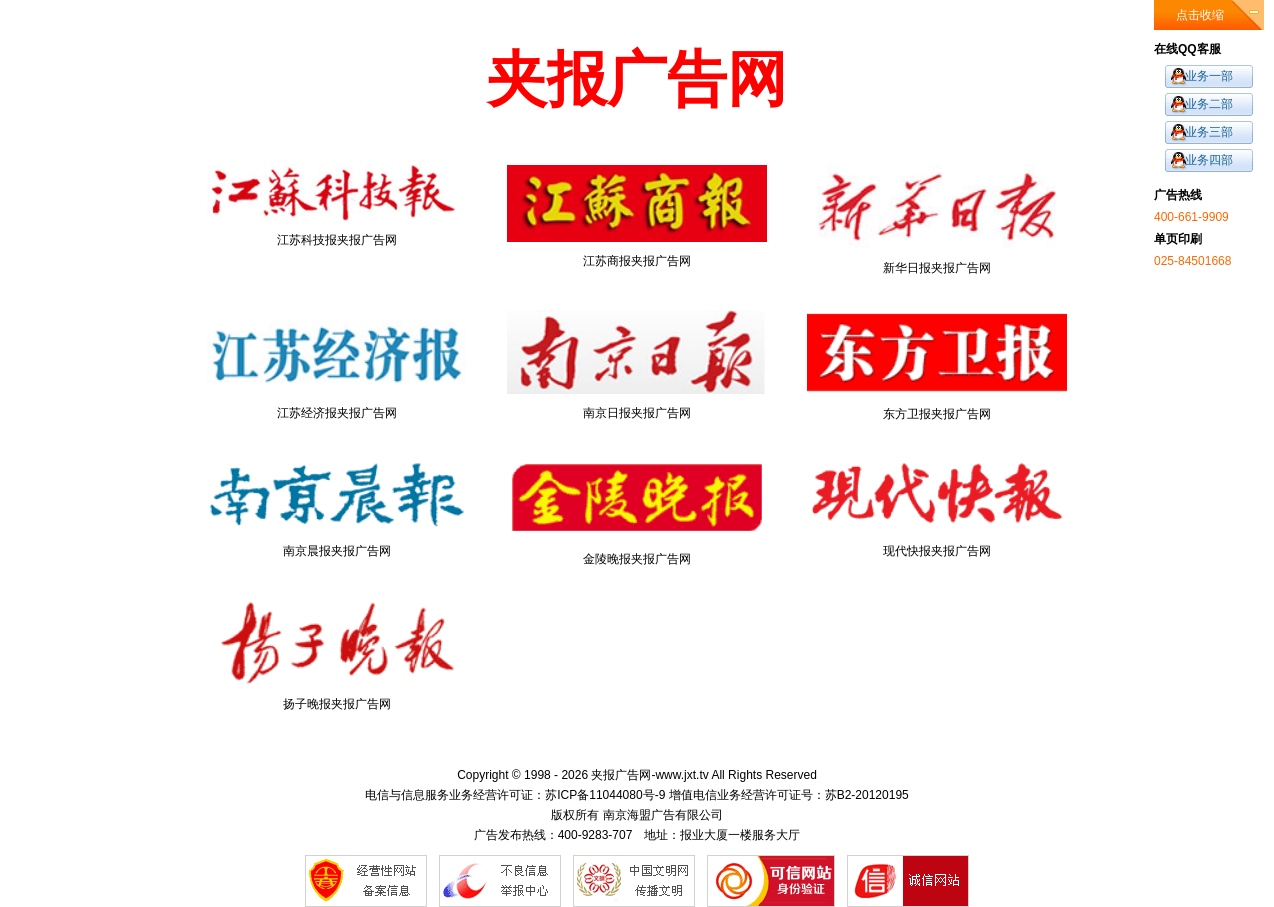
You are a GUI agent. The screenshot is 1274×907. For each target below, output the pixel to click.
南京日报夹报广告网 (637, 365)
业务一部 (1209, 76)
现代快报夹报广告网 (937, 506)
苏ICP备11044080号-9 (605, 795)
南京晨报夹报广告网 (337, 506)
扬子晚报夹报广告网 (337, 655)
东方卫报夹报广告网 (937, 365)
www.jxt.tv (681, 775)
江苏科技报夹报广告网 (337, 206)
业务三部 (1209, 132)
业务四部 (1209, 160)
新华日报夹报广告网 (937, 220)
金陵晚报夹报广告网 (637, 510)
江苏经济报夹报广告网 (337, 365)
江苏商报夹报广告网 (637, 216)
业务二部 (1209, 104)
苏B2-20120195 (867, 795)
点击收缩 (1200, 15)
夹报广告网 (621, 775)
